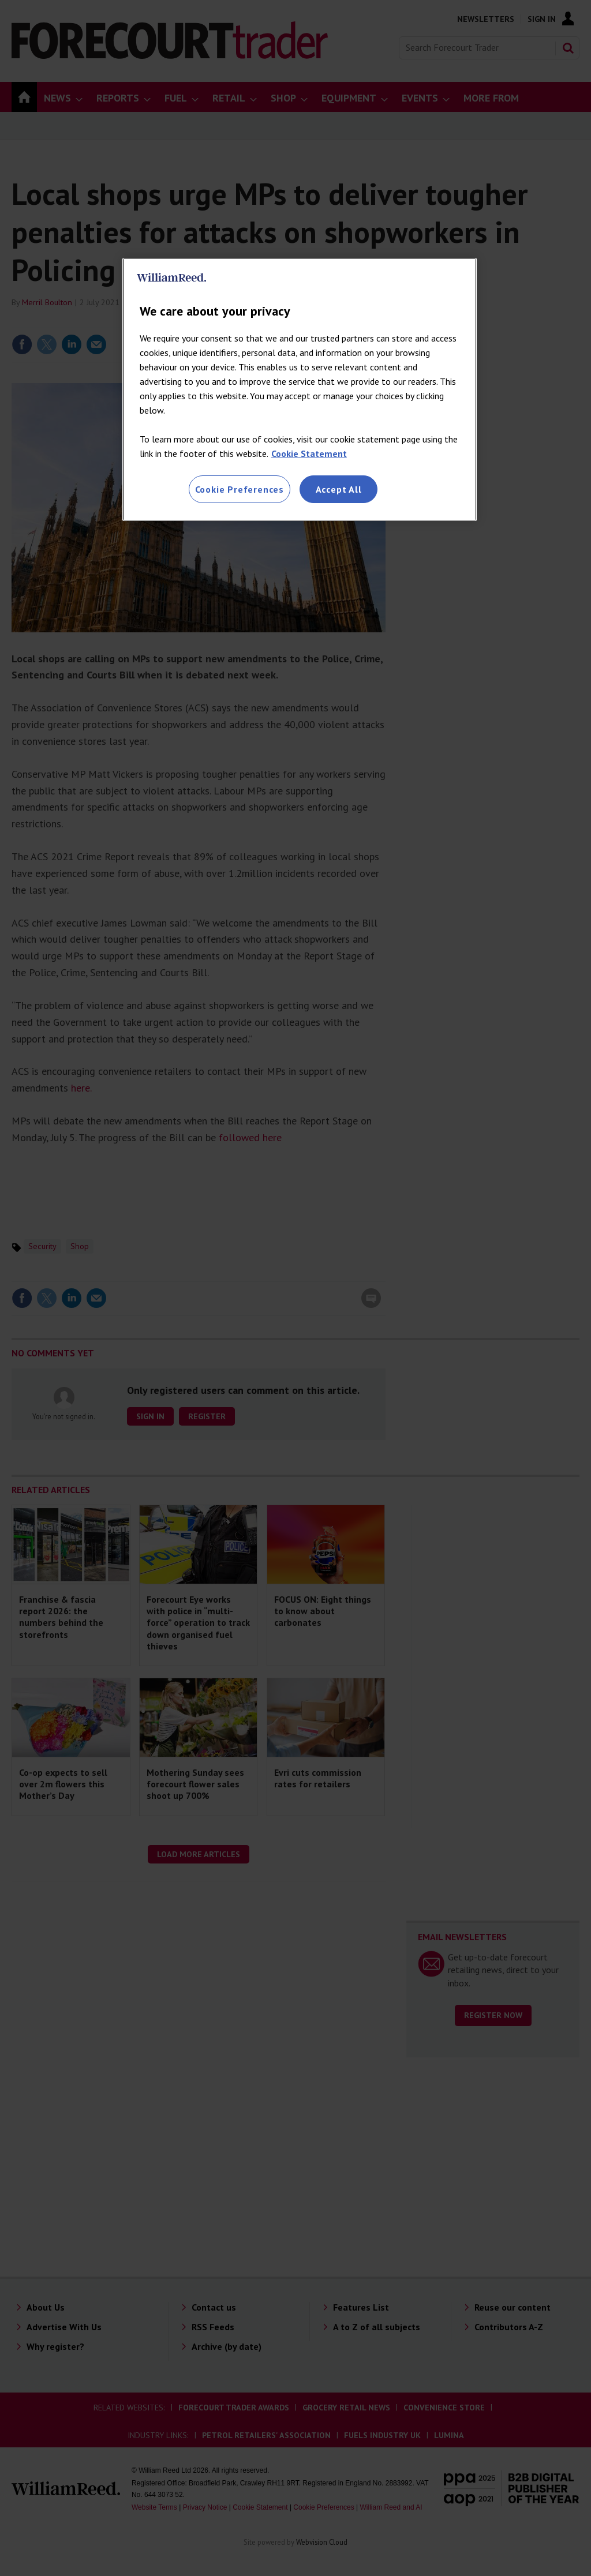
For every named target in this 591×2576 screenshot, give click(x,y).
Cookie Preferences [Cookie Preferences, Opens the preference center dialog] (239, 489)
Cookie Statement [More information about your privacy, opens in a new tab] (309, 453)
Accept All (339, 489)
